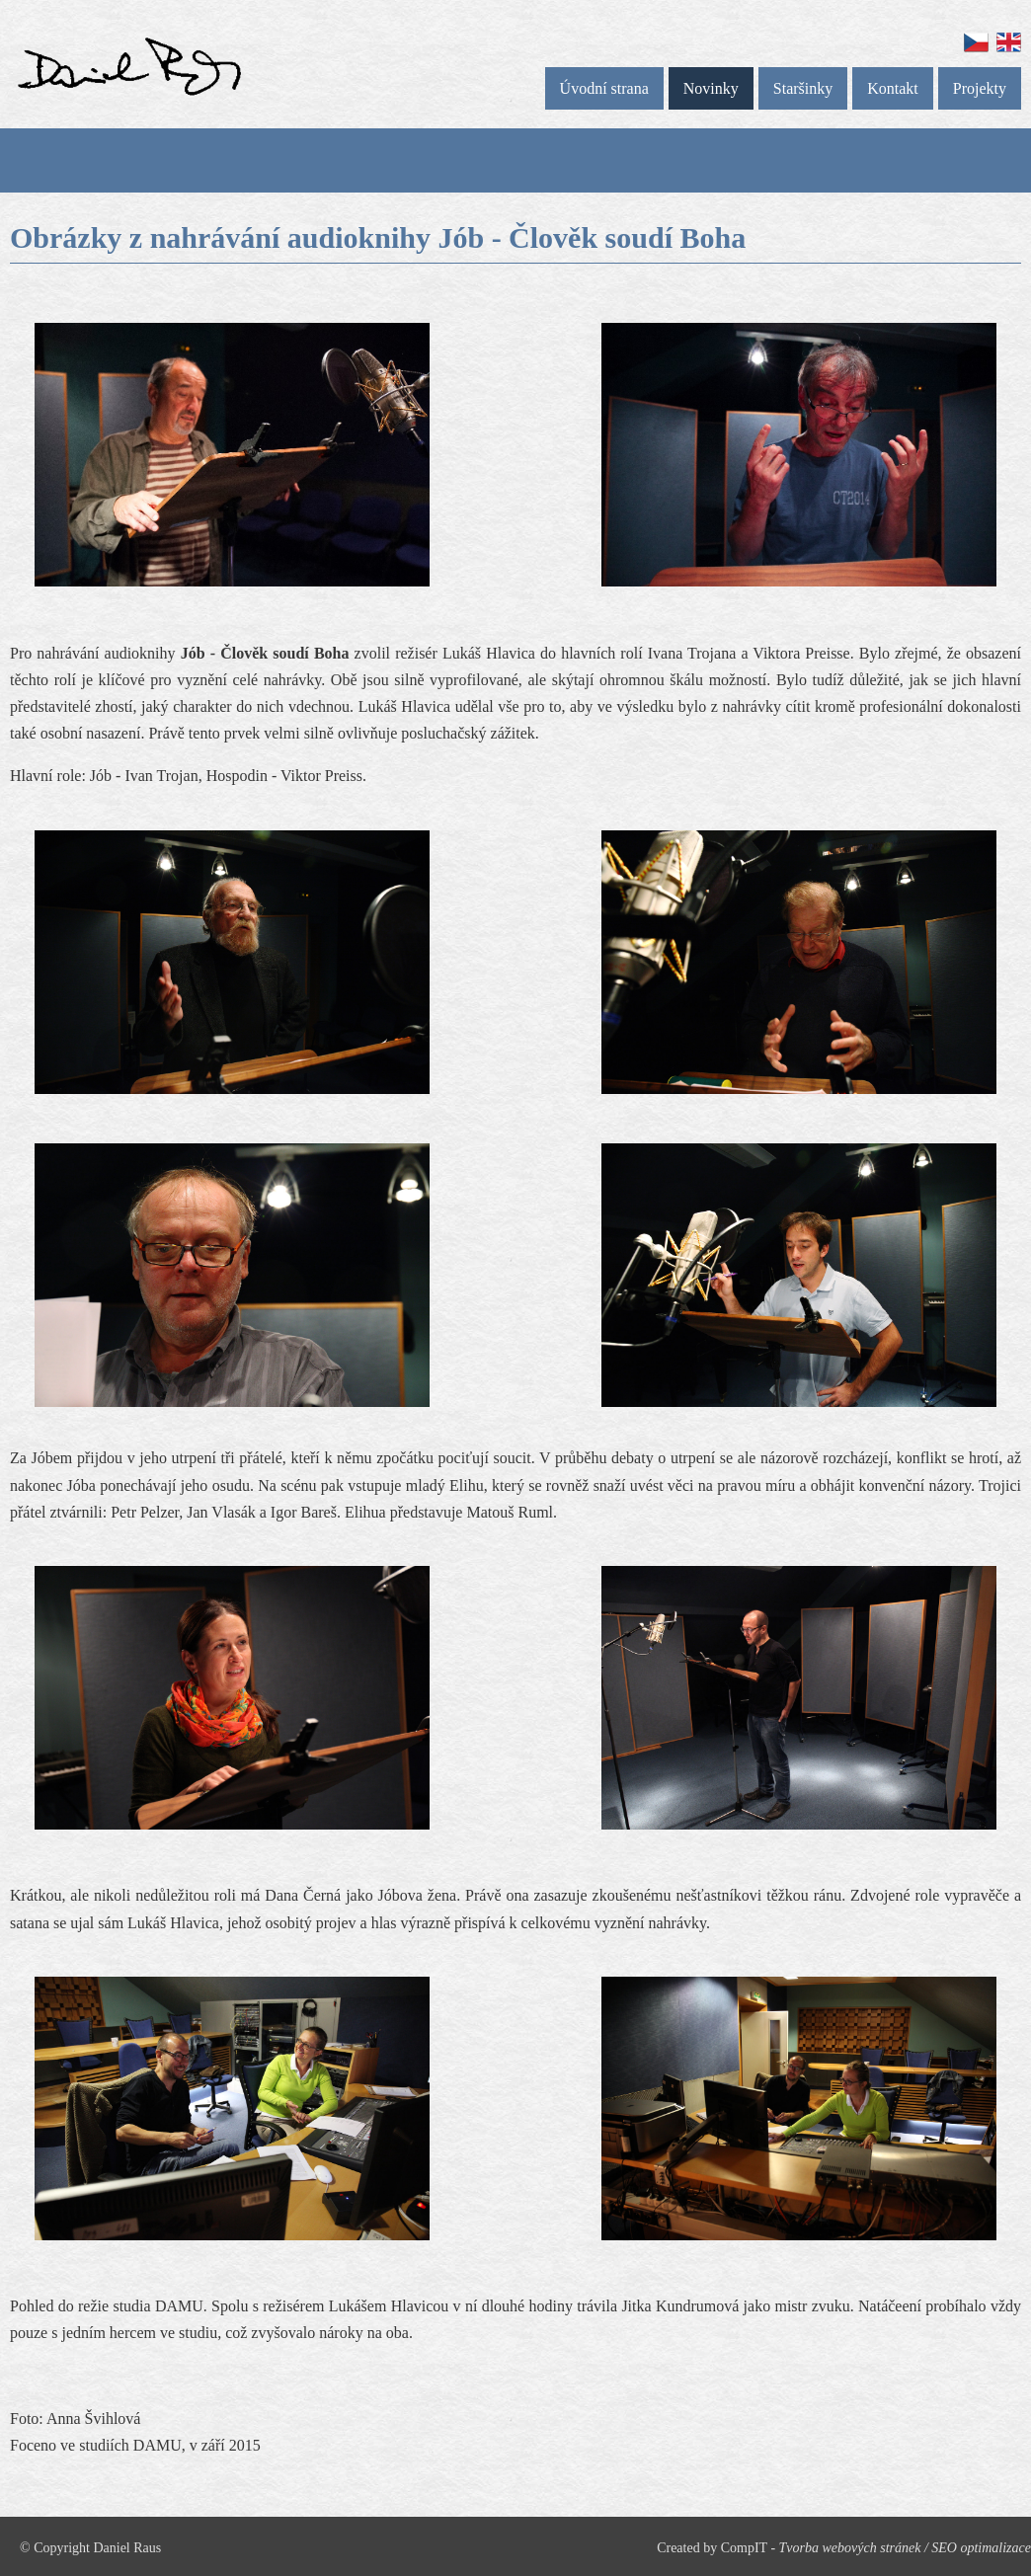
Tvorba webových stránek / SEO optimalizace (905, 2547)
